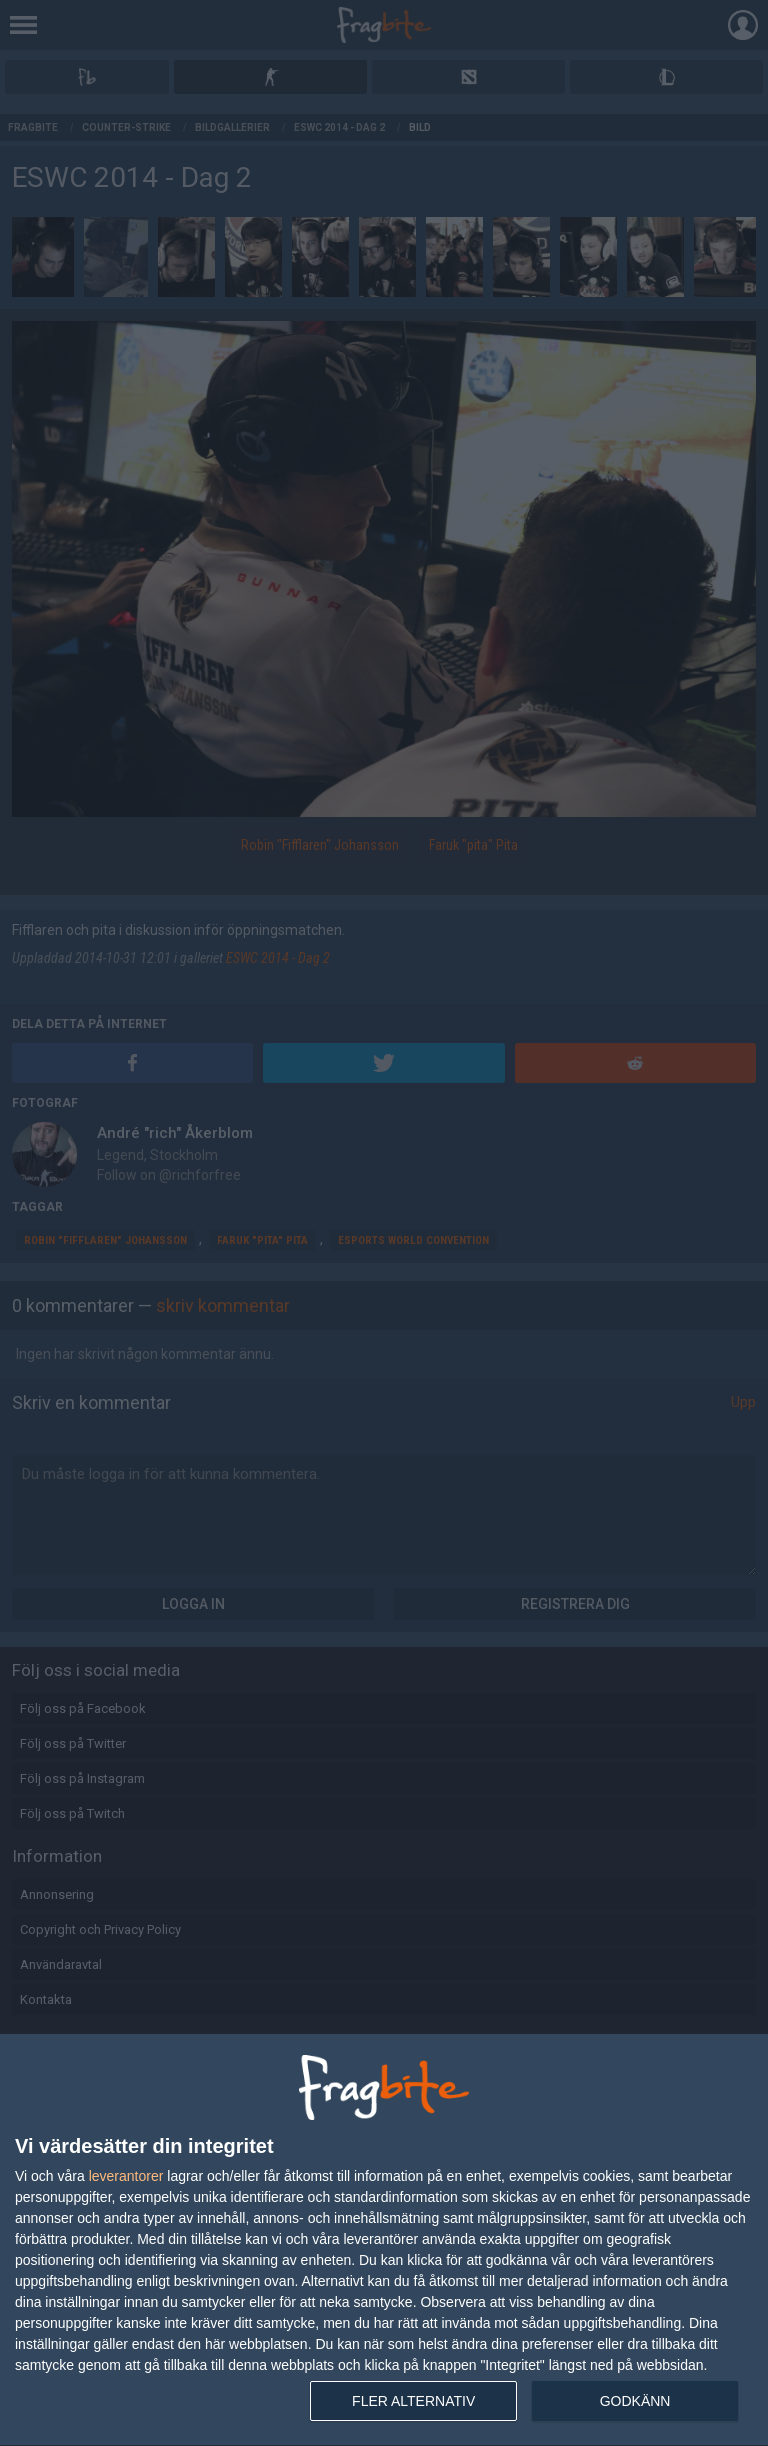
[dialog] (384, 2240)
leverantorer (126, 2176)
